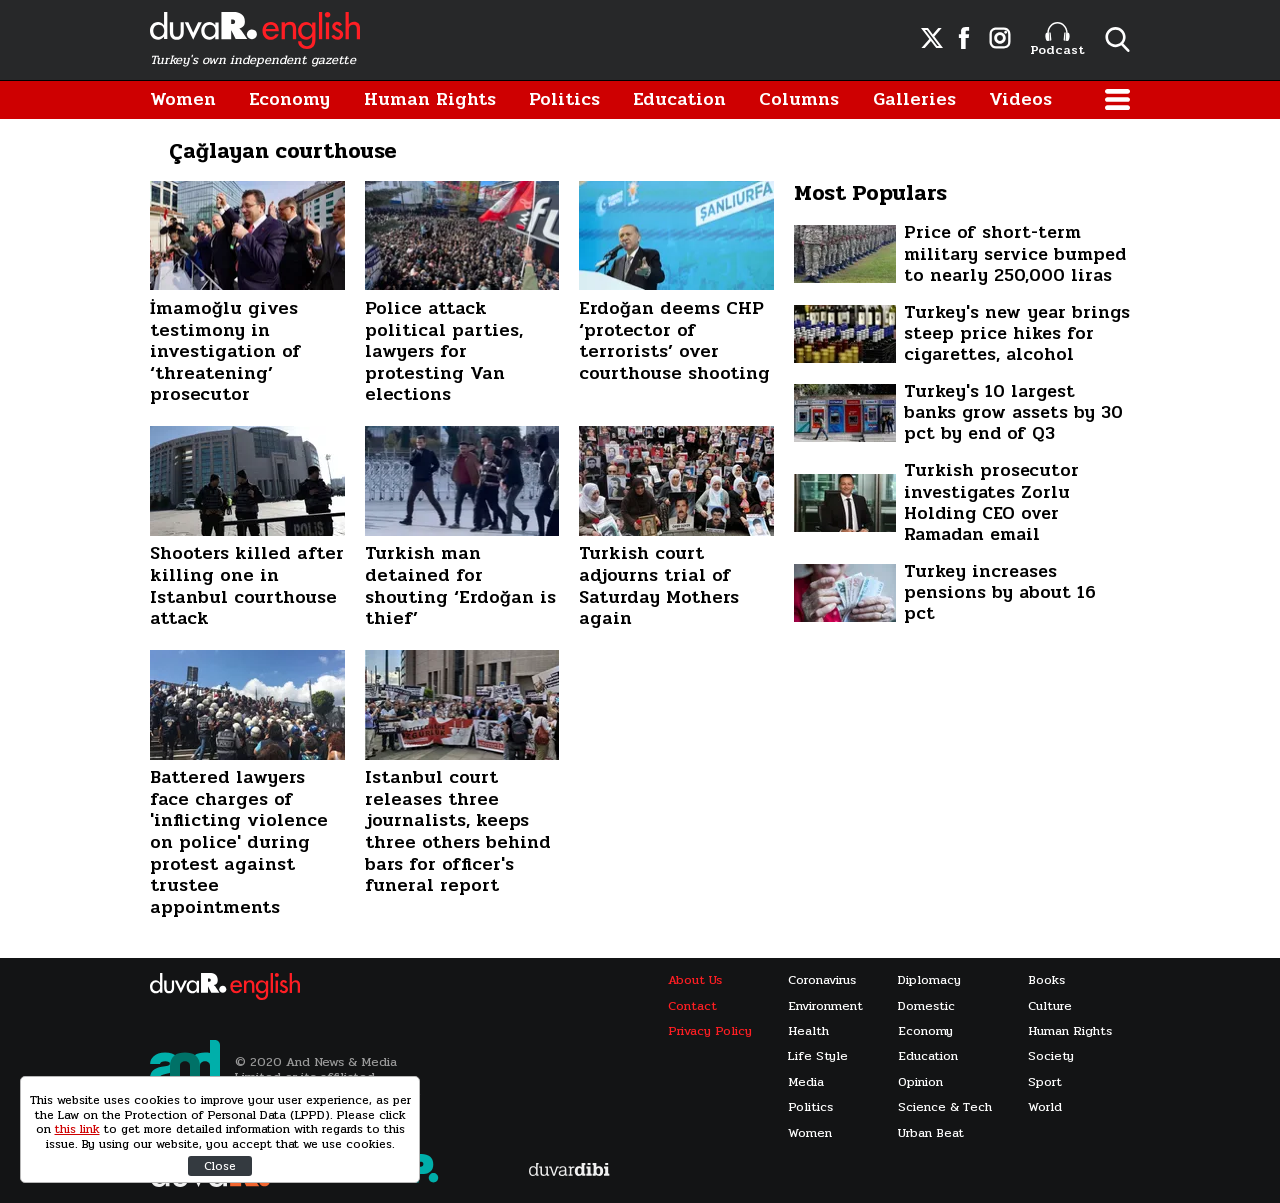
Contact (692, 1006)
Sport (1045, 1082)
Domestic (926, 1006)
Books (1046, 980)
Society (1051, 1056)
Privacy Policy (710, 1031)
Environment (825, 1006)
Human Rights (430, 100)
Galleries (914, 100)
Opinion (920, 1082)
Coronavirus (822, 980)
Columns (799, 100)
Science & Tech (945, 1107)
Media (806, 1082)
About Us (695, 980)
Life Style (818, 1056)
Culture (1050, 1006)
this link (77, 1129)
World (1045, 1107)
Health (808, 1031)
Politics (564, 100)
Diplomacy (929, 980)
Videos (1020, 100)
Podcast (1057, 40)
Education (679, 100)
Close (220, 1166)
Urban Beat (931, 1133)
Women (183, 100)
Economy (289, 100)
